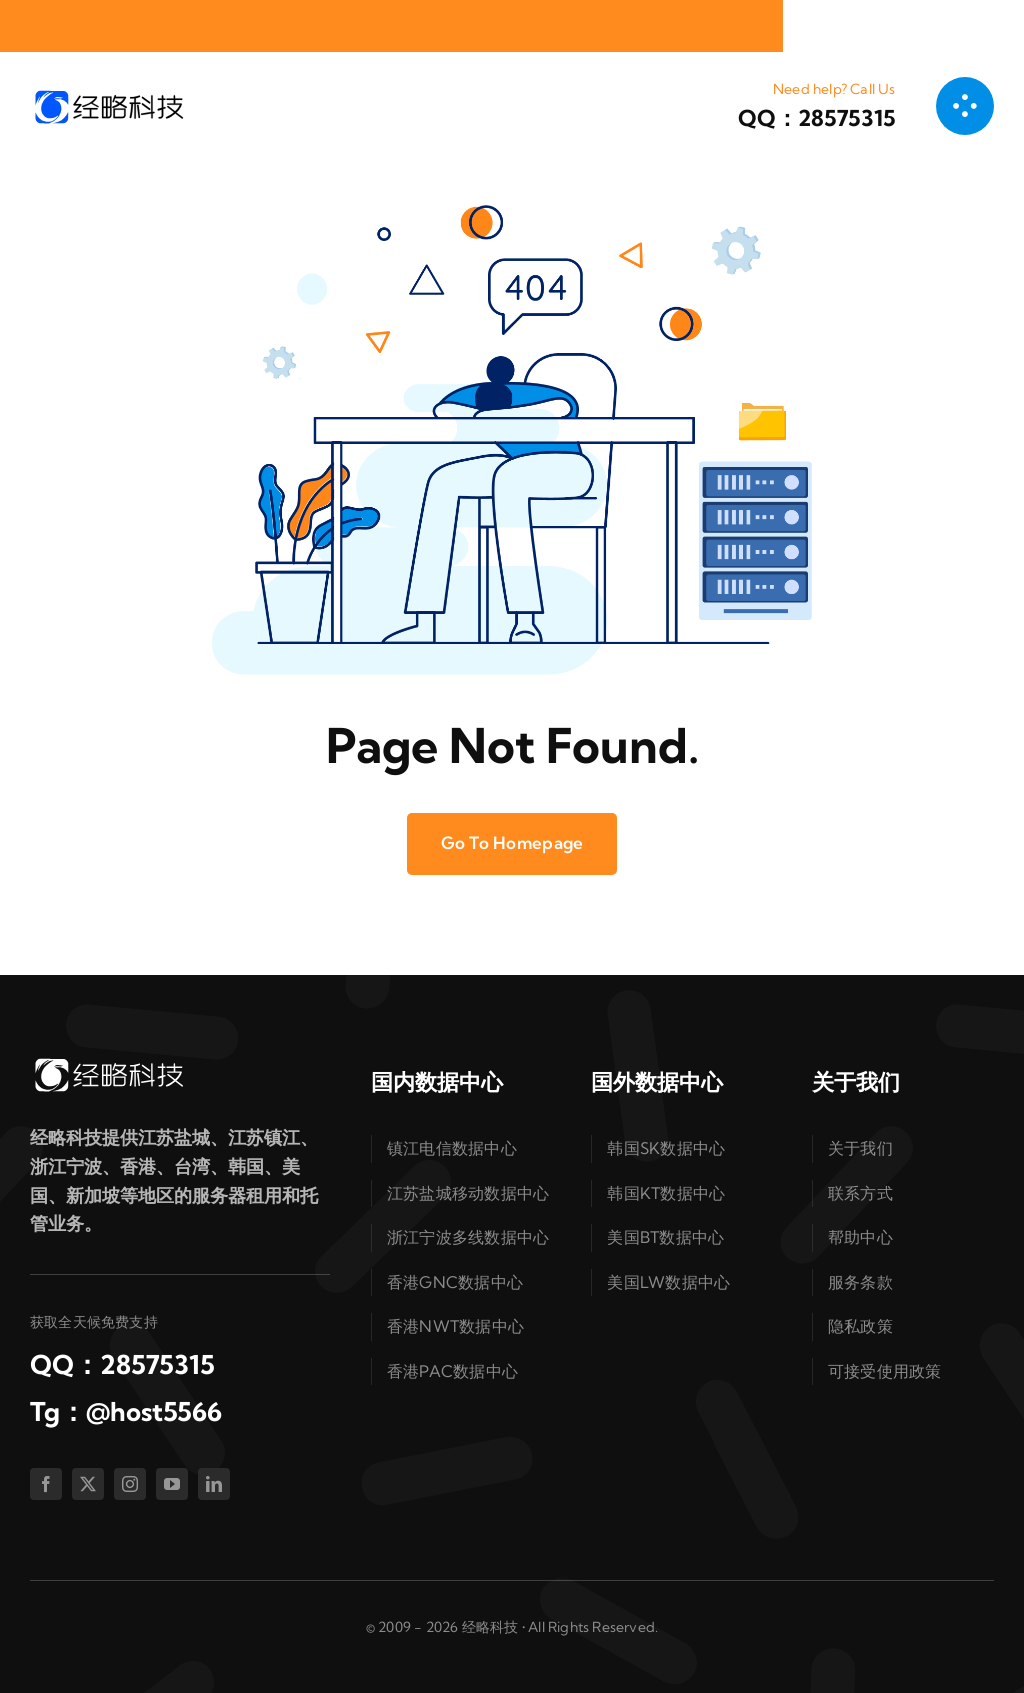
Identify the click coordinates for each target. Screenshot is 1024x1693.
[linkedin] (214, 1484)
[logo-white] (108, 1063)
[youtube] (172, 1484)
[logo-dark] (108, 95)
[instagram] (130, 1484)
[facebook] (46, 1484)
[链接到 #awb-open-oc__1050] (965, 106)
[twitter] (88, 1484)
